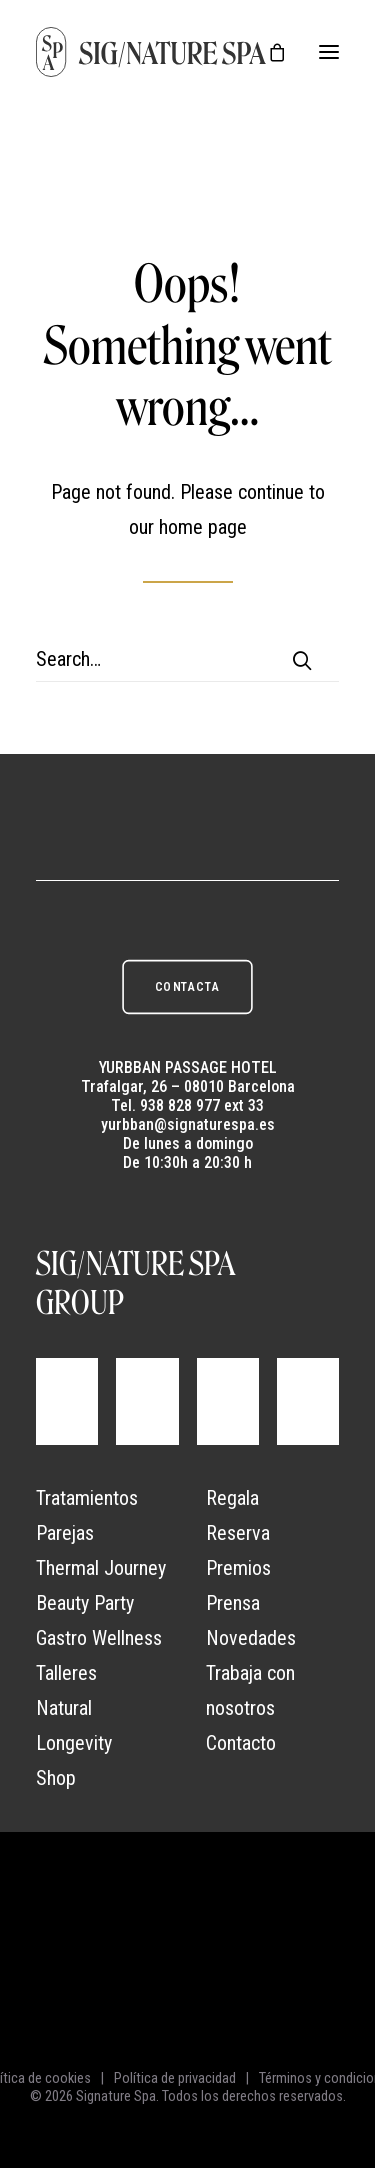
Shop (56, 1778)
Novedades (251, 1638)
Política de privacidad (175, 2078)
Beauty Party (85, 1603)
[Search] (187, 659)
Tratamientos (87, 1498)
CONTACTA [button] (187, 986)
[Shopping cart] (268, 52)
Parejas (65, 1533)
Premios (238, 1568)
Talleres (66, 1673)
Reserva (238, 1533)
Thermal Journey (101, 1568)
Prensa (233, 1603)
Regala (232, 1498)
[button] (329, 52)
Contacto (241, 1743)
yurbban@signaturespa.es (188, 1124)
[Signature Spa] (151, 52)
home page (203, 527)
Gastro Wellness (99, 1638)
